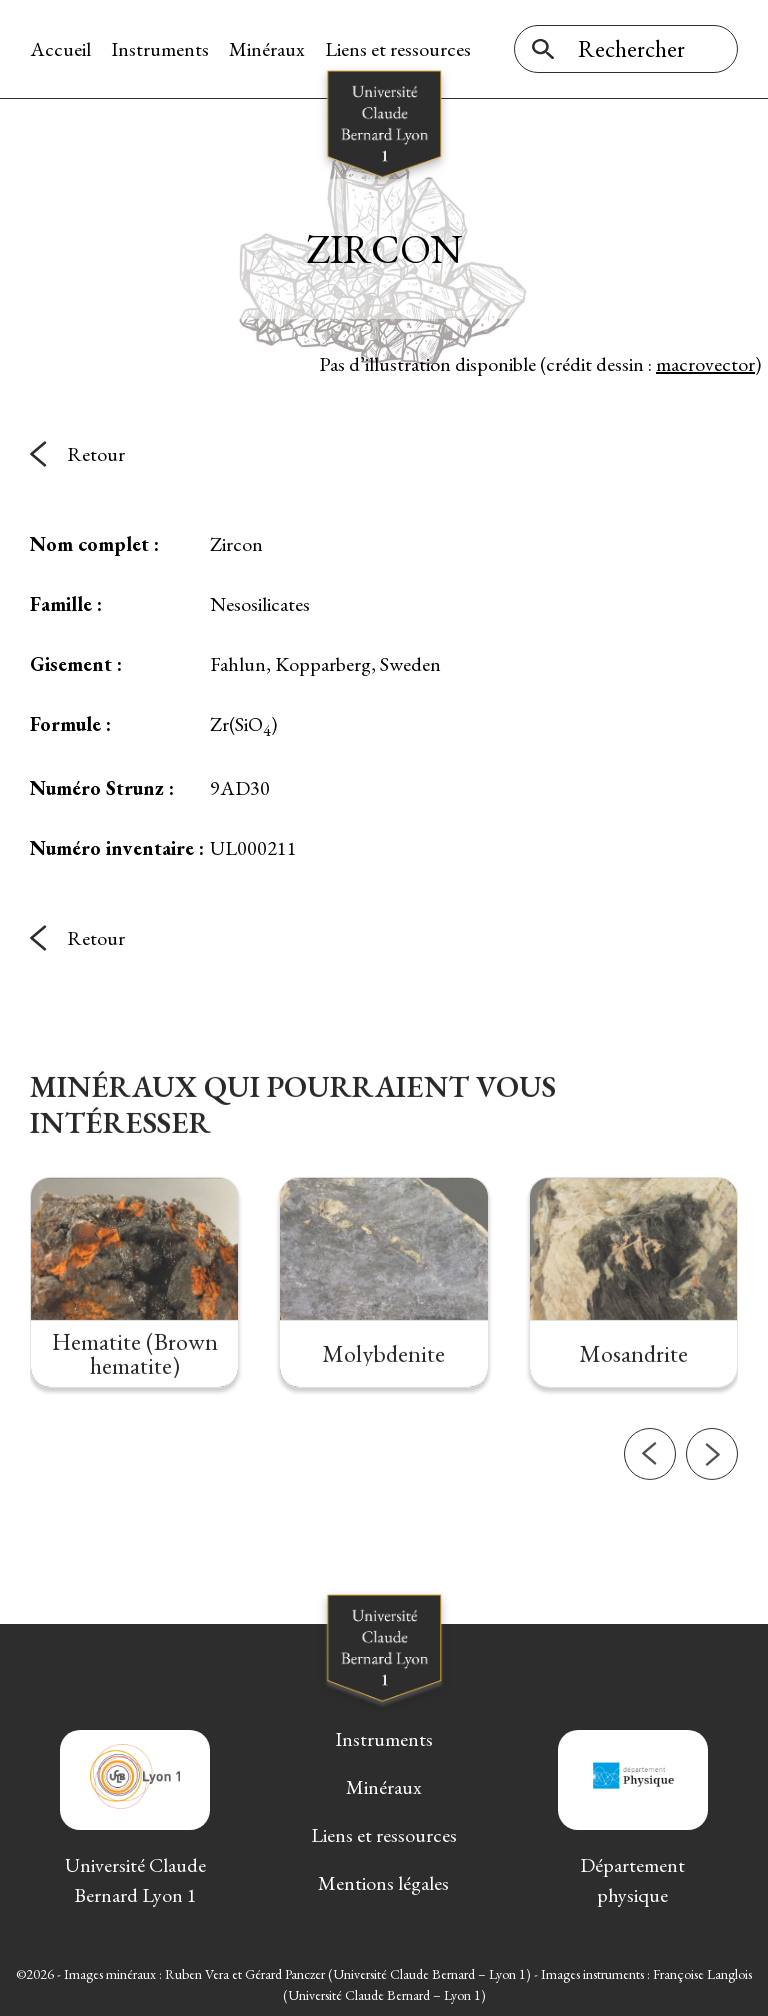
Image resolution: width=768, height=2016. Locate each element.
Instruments (160, 49)
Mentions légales (383, 1883)
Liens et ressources (398, 49)
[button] (650, 1507)
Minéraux (267, 49)
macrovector (705, 364)
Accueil (60, 49)
